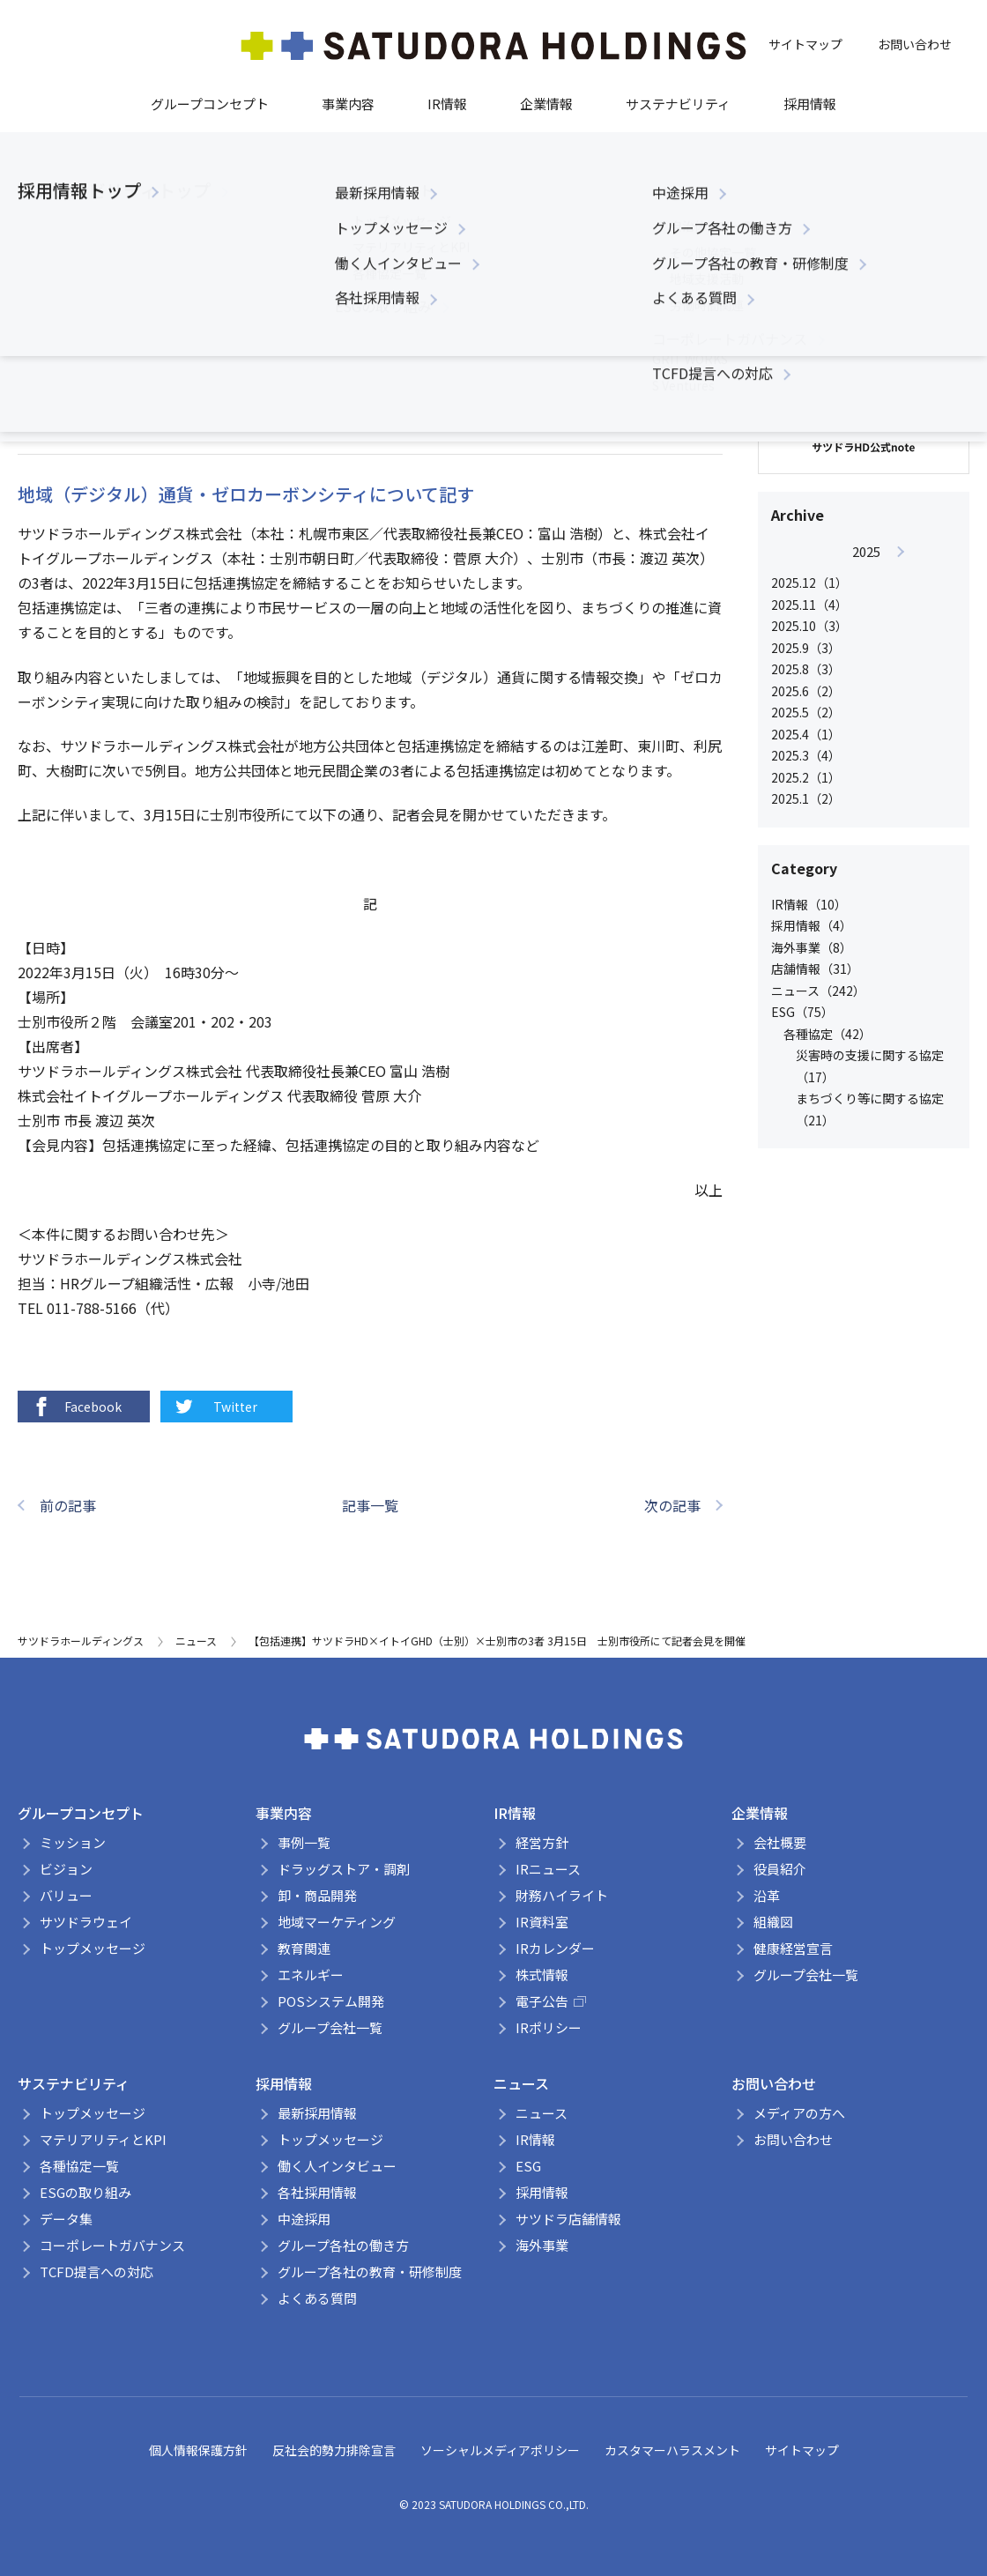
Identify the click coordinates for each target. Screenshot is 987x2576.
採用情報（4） (811, 925)
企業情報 (546, 103)
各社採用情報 (317, 2192)
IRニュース (548, 1869)
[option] (866, 675)
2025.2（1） (806, 777)
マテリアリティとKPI (103, 2139)
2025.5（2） (806, 712)
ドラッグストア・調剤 (344, 1869)
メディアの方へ (799, 2113)
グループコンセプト (210, 103)
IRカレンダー (555, 1948)
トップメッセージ (92, 1948)
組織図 (773, 1921)
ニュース (339, 346)
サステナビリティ (678, 103)
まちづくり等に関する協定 (230, 346)
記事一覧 (370, 1505)
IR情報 (447, 103)
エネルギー (311, 1974)
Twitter (215, 1406)
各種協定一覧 (79, 2166)
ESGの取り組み (85, 2192)
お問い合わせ (915, 44)
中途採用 (304, 2218)
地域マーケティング (337, 1921)
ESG (528, 2166)
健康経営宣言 (793, 1948)
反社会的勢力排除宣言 (334, 2450)
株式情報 (542, 1974)
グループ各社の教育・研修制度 (370, 2271)
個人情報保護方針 (198, 2450)
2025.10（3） (809, 626)
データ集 (66, 2218)
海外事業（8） (811, 947)
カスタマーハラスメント (672, 2450)
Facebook (76, 1406)
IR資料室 (542, 1921)
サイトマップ (805, 44)
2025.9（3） (806, 648)
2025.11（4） (809, 604)
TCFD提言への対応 (96, 2271)
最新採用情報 (317, 2113)
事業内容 (348, 103)
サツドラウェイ (86, 1921)
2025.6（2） (806, 691)
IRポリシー (549, 2027)
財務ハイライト (562, 1895)
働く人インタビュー (337, 2166)
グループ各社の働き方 (343, 2245)
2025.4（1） (806, 734)
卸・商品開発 (317, 1895)
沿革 (766, 1895)
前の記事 (68, 1505)
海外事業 (542, 2245)
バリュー (66, 1895)
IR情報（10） (809, 904)
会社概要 (779, 1842)
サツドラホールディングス (81, 1640)
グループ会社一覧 (330, 2027)
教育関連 (304, 1948)
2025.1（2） (806, 798)
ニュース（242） (818, 990)
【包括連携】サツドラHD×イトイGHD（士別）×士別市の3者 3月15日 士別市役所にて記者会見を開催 (497, 1640)
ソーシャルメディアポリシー (500, 2450)
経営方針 (542, 1842)
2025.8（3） (806, 669)
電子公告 (551, 2001)
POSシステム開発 (331, 2001)
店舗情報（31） (815, 968)
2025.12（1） (809, 582)
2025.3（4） (806, 755)
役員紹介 (779, 1869)
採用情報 (809, 103)
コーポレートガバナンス (112, 2245)
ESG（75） (802, 1012)
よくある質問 (317, 2298)
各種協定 (120, 346)
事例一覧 (304, 1842)
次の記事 (672, 1505)
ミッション (73, 1842)
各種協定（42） (827, 1034)
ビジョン (66, 1869)
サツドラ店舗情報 (568, 2218)
